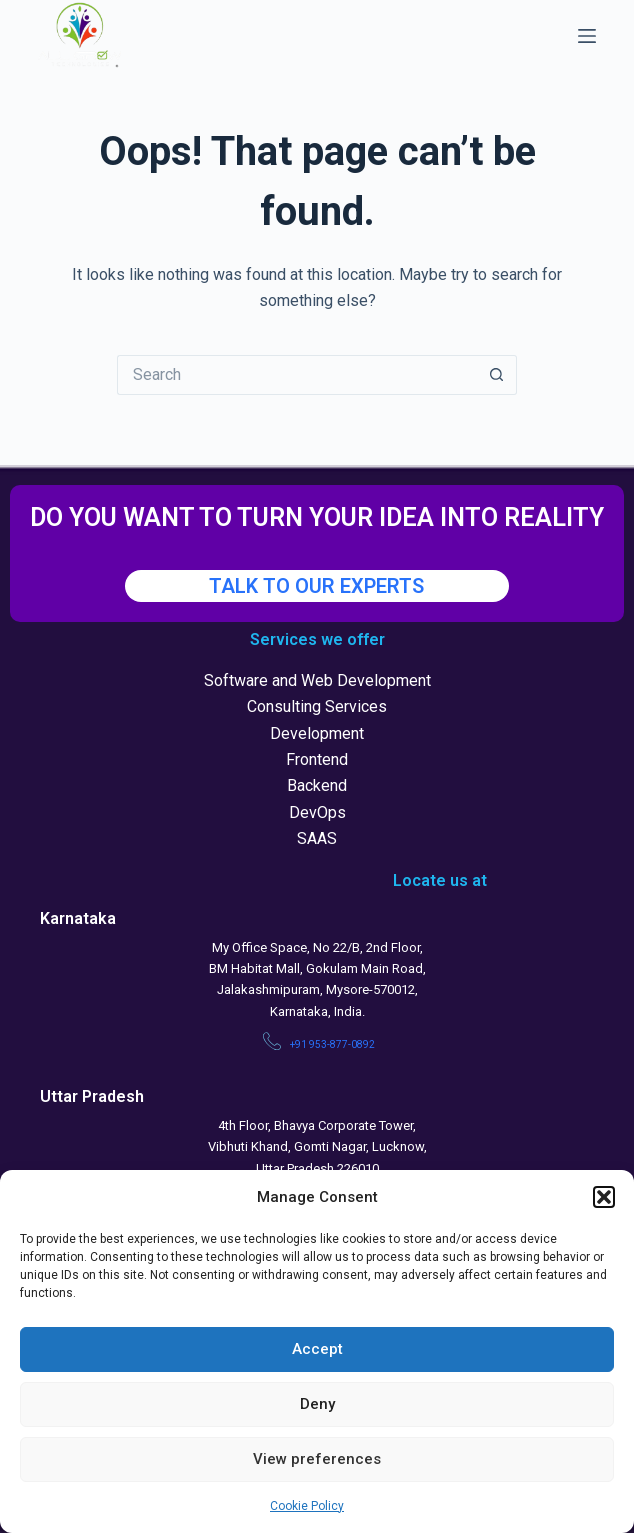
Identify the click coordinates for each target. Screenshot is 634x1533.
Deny (317, 1404)
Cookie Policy (307, 1506)
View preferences (317, 1459)
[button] (604, 1197)
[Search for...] (297, 375)
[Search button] (497, 375)
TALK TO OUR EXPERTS (316, 586)
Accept (317, 1349)
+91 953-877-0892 (332, 1044)
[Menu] (587, 36)
